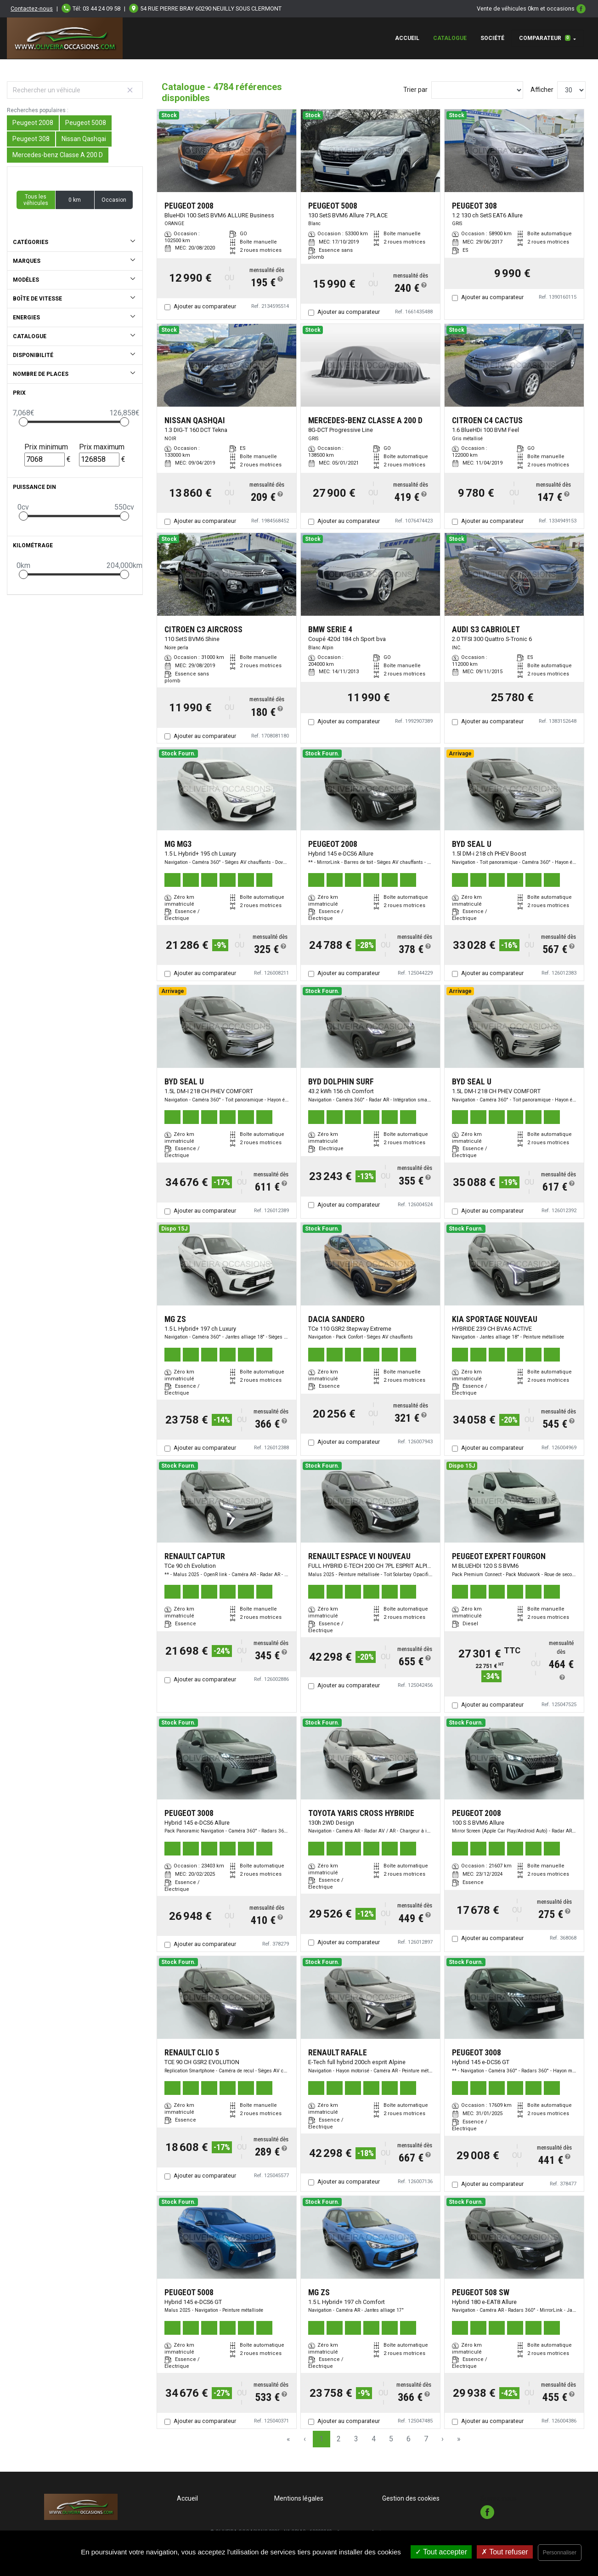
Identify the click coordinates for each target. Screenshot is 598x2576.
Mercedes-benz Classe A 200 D (57, 155)
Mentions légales (298, 2498)
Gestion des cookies (411, 2498)
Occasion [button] (114, 200)
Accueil (407, 38)
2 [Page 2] (339, 2438)
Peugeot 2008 (32, 122)
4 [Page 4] (374, 2438)
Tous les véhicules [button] (35, 199)
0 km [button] (74, 200)
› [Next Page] (442, 2438)
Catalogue (450, 38)
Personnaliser (559, 2552)
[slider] (23, 421)
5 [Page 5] (391, 2438)
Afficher (541, 89)
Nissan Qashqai (84, 138)
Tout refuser (504, 2552)
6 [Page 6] (408, 2438)
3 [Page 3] (356, 2438)
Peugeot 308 (31, 138)
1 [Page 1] (321, 2438)
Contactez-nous (32, 8)
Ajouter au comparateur (205, 306)
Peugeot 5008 (85, 122)
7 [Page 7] (426, 2438)
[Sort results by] (477, 90)
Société (492, 38)
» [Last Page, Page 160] (459, 2438)
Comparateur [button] (544, 38)
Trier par (415, 89)
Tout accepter (441, 2552)
